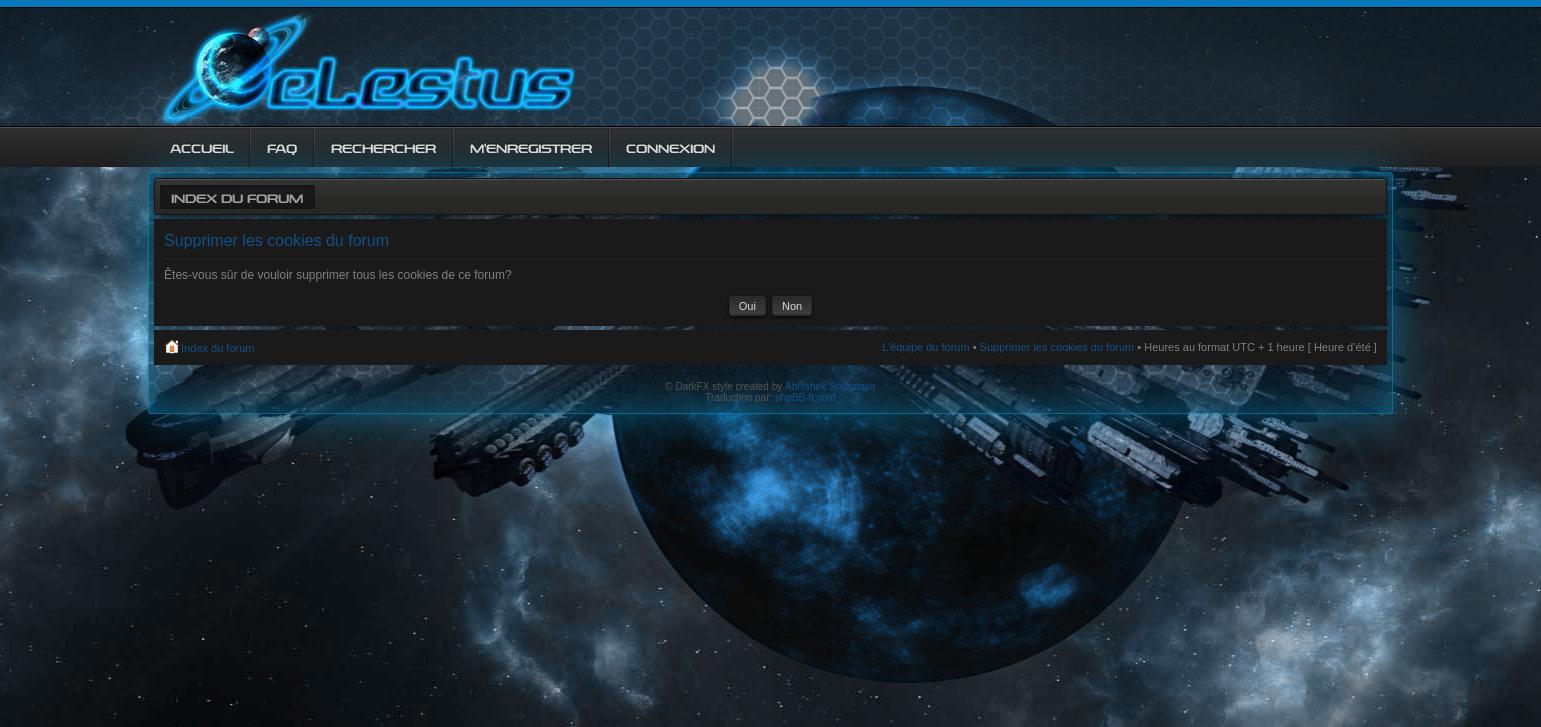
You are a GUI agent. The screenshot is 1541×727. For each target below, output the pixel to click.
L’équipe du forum (925, 347)
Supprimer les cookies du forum (1057, 347)
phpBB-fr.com (805, 397)
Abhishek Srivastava (830, 386)
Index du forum (237, 196)
